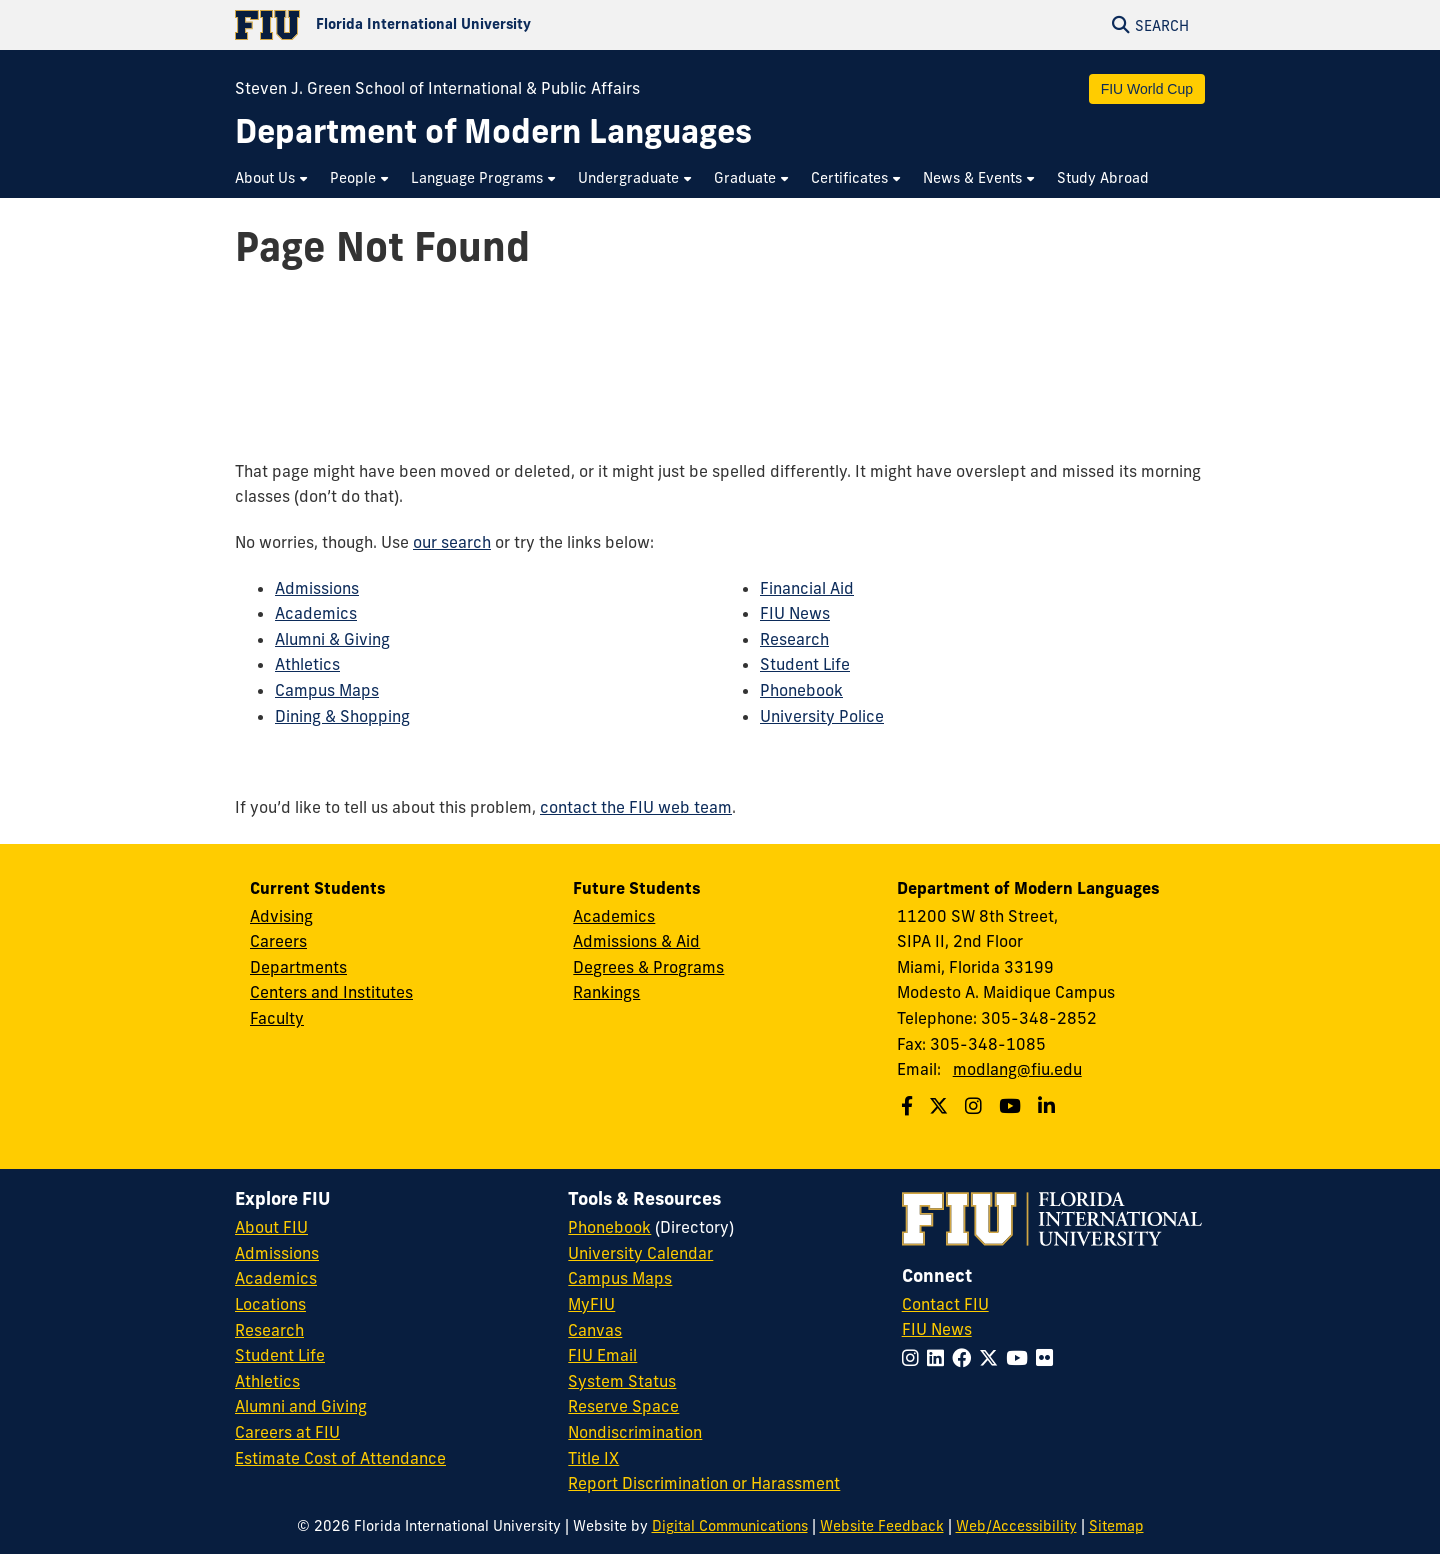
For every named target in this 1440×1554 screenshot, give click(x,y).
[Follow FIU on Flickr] (1048, 1358)
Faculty (277, 1018)
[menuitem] (272, 178)
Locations (270, 1304)
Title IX (593, 1458)
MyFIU (591, 1304)
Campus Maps (327, 690)
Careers (278, 941)
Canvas (595, 1330)
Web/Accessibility (1016, 1526)
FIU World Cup (1147, 89)
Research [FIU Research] (269, 1330)
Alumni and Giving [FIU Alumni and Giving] (301, 1406)
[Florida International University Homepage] (477, 25)
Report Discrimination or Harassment (704, 1483)
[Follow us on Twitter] (941, 1106)
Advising (281, 916)
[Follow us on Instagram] (976, 1106)
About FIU (271, 1227)
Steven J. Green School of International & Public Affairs (437, 88)
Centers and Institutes (331, 992)
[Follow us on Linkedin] (1049, 1106)
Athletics (307, 664)
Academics (316, 613)
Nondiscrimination (635, 1432)
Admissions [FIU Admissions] (277, 1253)
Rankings (606, 992)
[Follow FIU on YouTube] (1021, 1358)
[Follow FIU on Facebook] (965, 1358)
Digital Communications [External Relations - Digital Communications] (730, 1526)
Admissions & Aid (636, 941)
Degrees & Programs (648, 967)
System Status (622, 1381)
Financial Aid (807, 588)
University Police (822, 716)
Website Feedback (882, 1526)
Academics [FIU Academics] (276, 1278)
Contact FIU (945, 1304)
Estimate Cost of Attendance (340, 1458)
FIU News (795, 613)
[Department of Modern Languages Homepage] (493, 131)
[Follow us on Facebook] (909, 1106)
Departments (298, 967)
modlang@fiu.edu (1017, 1069)
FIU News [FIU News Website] (937, 1329)
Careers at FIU (287, 1432)
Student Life (805, 664)
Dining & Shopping (342, 716)
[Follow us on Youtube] (1012, 1106)
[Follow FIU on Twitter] (992, 1358)
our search (452, 542)
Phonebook (801, 690)
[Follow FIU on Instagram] (914, 1358)
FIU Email (602, 1355)
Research (794, 639)
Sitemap (1116, 1526)
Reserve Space (623, 1406)
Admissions (317, 588)
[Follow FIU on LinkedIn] (939, 1358)
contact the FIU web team (636, 807)
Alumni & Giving (332, 639)
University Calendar (640, 1253)
